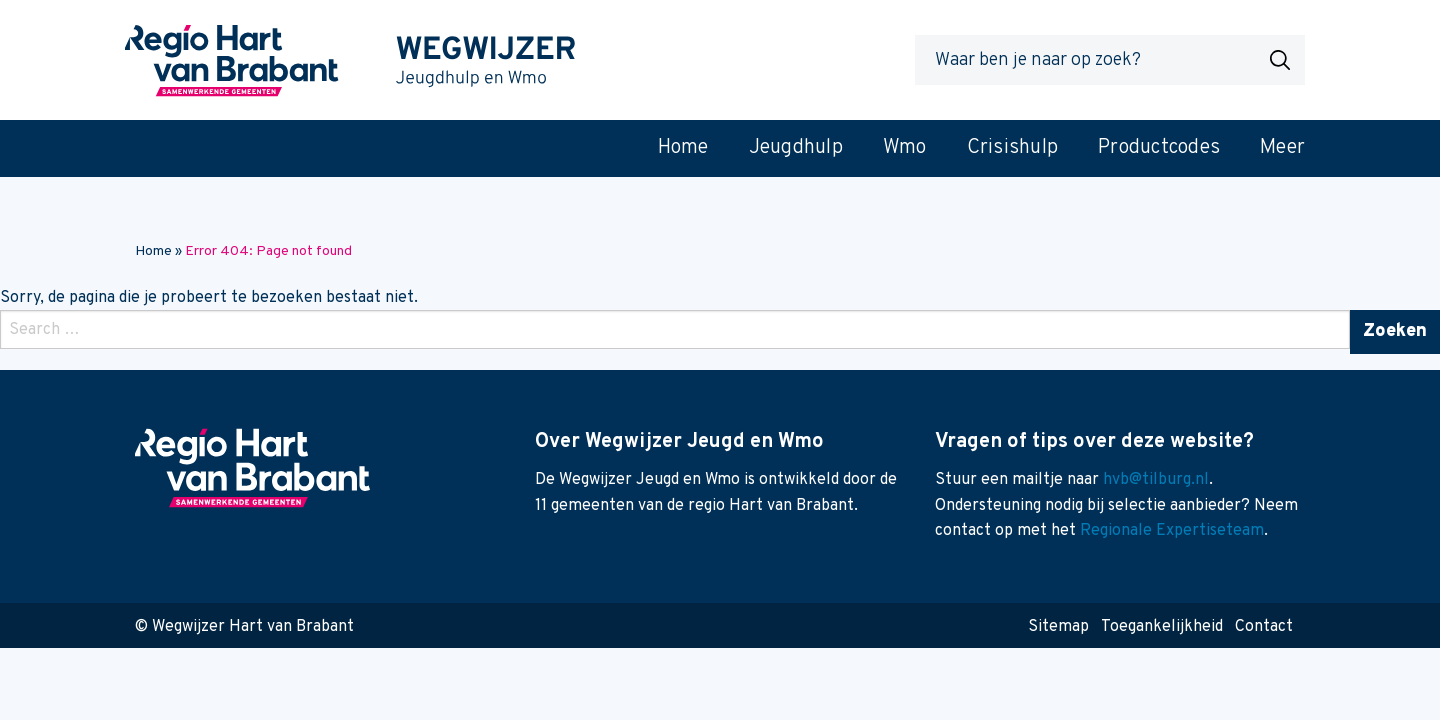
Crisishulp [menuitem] (1013, 148)
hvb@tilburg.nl (1156, 480)
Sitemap (1058, 627)
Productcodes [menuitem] (1159, 148)
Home (153, 251)
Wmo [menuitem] (905, 148)
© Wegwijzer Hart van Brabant (244, 627)
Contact (1264, 627)
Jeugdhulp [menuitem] (796, 148)
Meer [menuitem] (1282, 148)
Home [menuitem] (683, 148)
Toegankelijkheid (1162, 627)
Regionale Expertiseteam (1172, 531)
